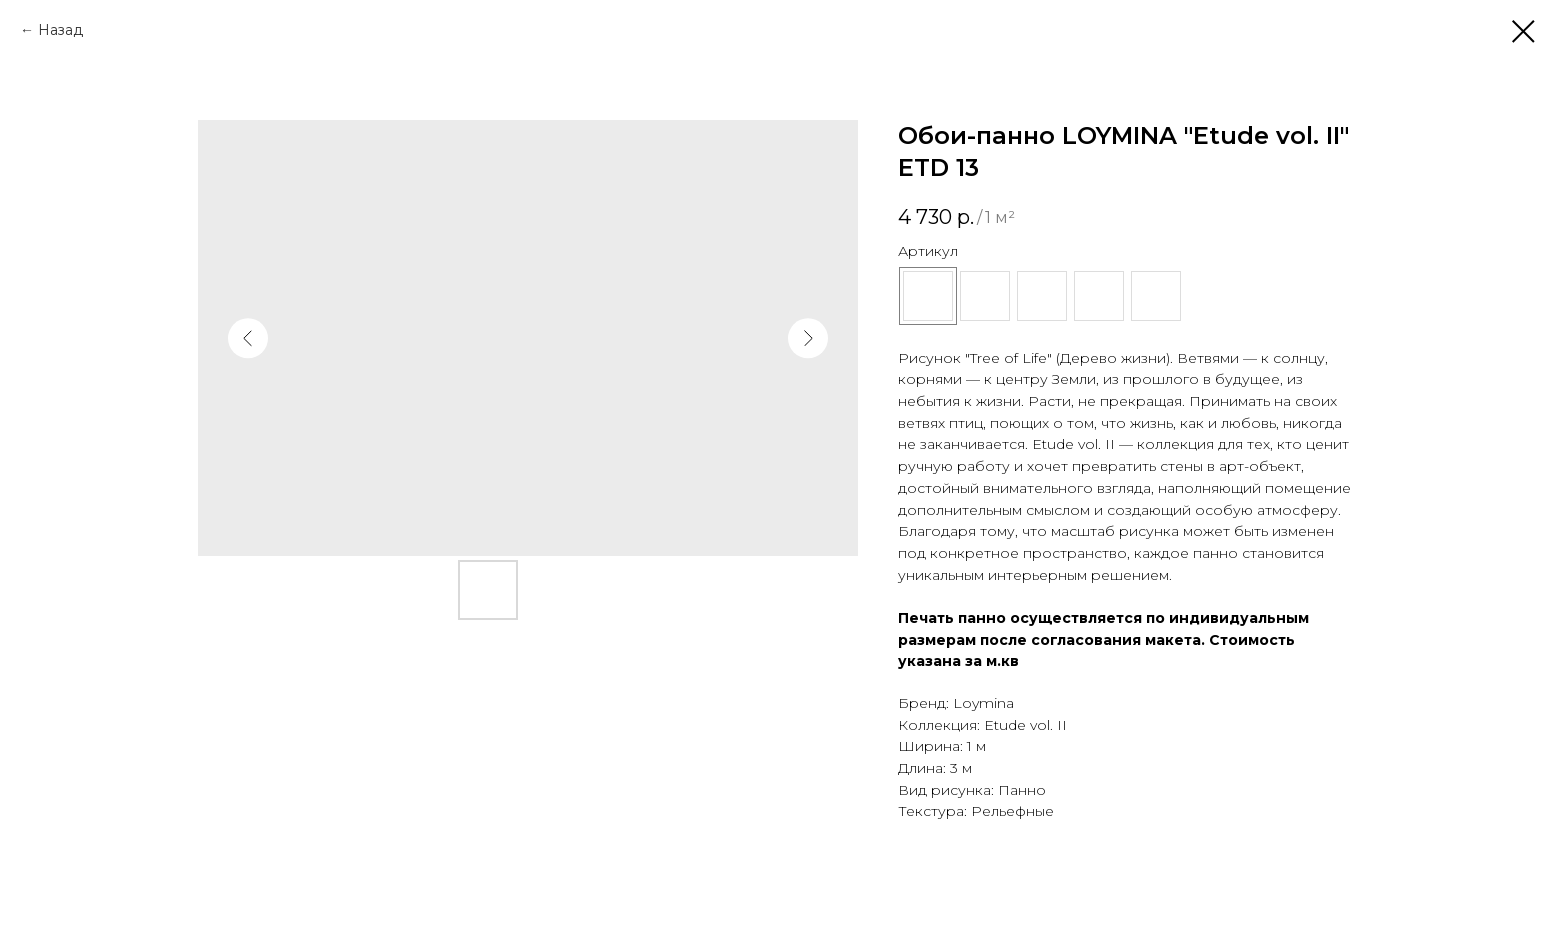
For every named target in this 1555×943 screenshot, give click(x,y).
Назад (60, 30)
